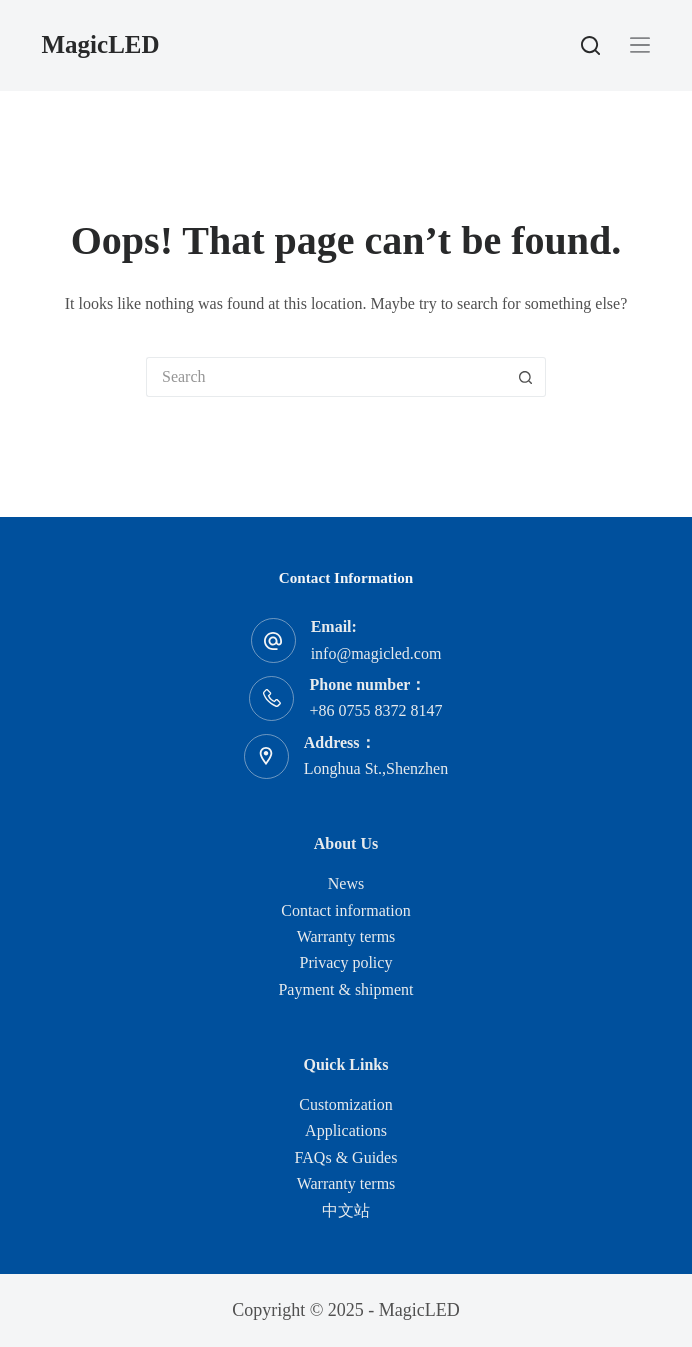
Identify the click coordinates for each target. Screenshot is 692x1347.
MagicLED (101, 44)
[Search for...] (326, 377)
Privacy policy (346, 962)
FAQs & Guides (346, 1157)
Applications (346, 1130)
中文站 (346, 1210)
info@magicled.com (376, 653)
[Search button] (526, 377)
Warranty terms (346, 936)
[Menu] (640, 45)
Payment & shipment (345, 989)
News (346, 883)
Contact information (345, 910)
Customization (345, 1104)
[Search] (590, 45)
